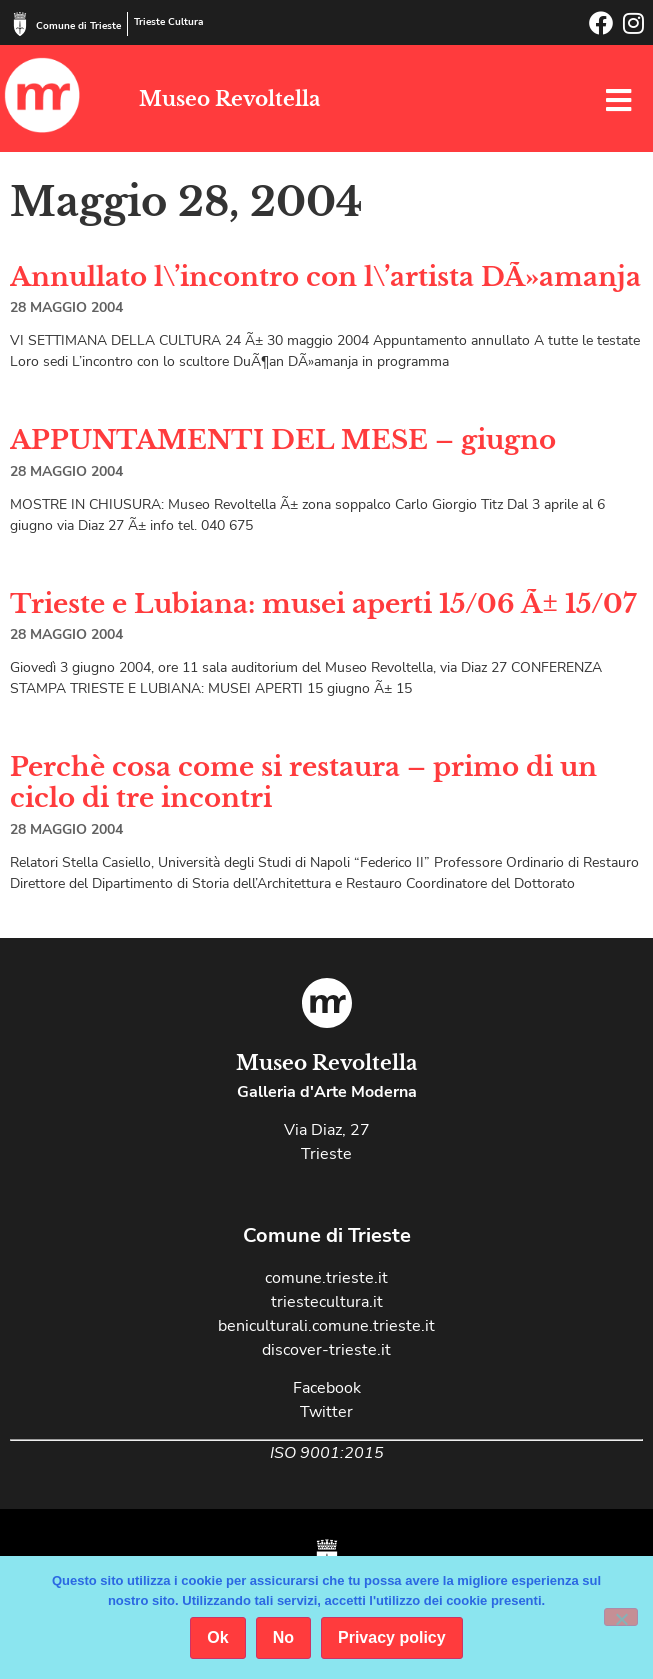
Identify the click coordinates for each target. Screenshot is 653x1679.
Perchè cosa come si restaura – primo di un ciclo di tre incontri (303, 782)
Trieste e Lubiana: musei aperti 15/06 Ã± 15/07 (323, 604)
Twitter (326, 1412)
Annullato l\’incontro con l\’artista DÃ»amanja (325, 277)
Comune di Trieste (78, 26)
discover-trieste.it (326, 1350)
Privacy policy (392, 1637)
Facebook (327, 1388)
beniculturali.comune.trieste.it (326, 1326)
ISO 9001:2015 (327, 1453)
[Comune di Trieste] (20, 24)
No (283, 1637)
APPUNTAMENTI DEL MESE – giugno (283, 440)
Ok (217, 1637)
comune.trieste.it (326, 1278)
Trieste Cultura (168, 22)
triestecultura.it (327, 1302)
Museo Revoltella (229, 99)
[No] (621, 1617)
